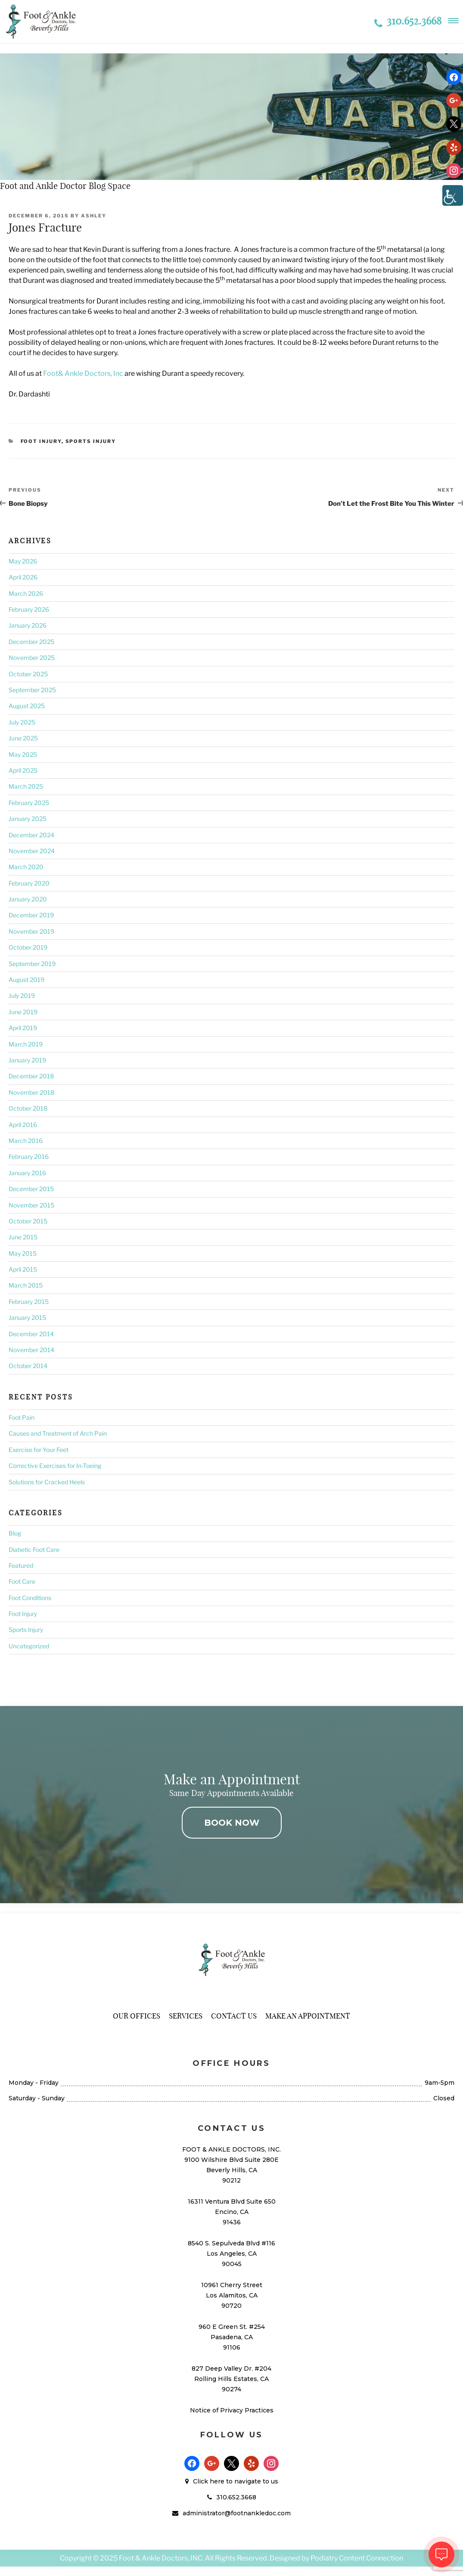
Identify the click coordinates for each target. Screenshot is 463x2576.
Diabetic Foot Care (34, 1549)
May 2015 (23, 1253)
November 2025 (32, 657)
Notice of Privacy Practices (231, 2410)
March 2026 (26, 593)
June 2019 (23, 1012)
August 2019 (26, 979)
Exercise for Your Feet (38, 1449)
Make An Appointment (307, 2015)
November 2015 (31, 1205)
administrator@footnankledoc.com (237, 2513)
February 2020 (29, 883)
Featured (21, 1565)
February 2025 (29, 802)
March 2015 (26, 1285)
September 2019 (32, 963)
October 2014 (28, 1365)
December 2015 (31, 1188)
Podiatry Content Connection (357, 2558)
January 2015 (27, 1317)
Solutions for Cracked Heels (47, 1482)
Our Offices (136, 2015)
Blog (15, 1533)
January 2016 (27, 1173)
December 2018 (31, 1076)
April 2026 (23, 577)
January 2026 (28, 625)
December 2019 (31, 915)
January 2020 (28, 899)
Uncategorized (29, 1646)
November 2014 (31, 1349)
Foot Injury (41, 441)
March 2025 (26, 786)
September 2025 (32, 690)
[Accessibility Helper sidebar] (452, 195)
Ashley (93, 216)
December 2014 (31, 1334)
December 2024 (31, 835)
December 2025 (31, 641)
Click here (208, 2481)
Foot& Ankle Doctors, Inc (83, 373)
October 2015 (28, 1221)
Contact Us (234, 2015)
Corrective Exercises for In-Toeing (55, 1465)
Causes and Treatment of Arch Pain (58, 1433)
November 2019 (31, 931)
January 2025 (28, 818)
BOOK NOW (231, 1822)
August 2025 (27, 705)
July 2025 (22, 722)
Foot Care (22, 1581)
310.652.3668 (407, 20)
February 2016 (29, 1156)
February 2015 (29, 1301)
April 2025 (23, 770)
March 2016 (26, 1140)
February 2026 (29, 609)
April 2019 (23, 1027)
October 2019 (28, 947)
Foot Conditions (30, 1597)
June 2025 (23, 738)
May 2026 (23, 561)
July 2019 (22, 995)
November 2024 (32, 851)
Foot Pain (21, 1417)
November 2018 (31, 1092)
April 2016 (23, 1124)
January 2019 (27, 1060)
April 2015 (23, 1269)
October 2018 (28, 1108)
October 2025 (28, 674)
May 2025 (23, 754)
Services (185, 2015)
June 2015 (23, 1237)
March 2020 (26, 866)
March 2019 (26, 1044)
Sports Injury (90, 441)
